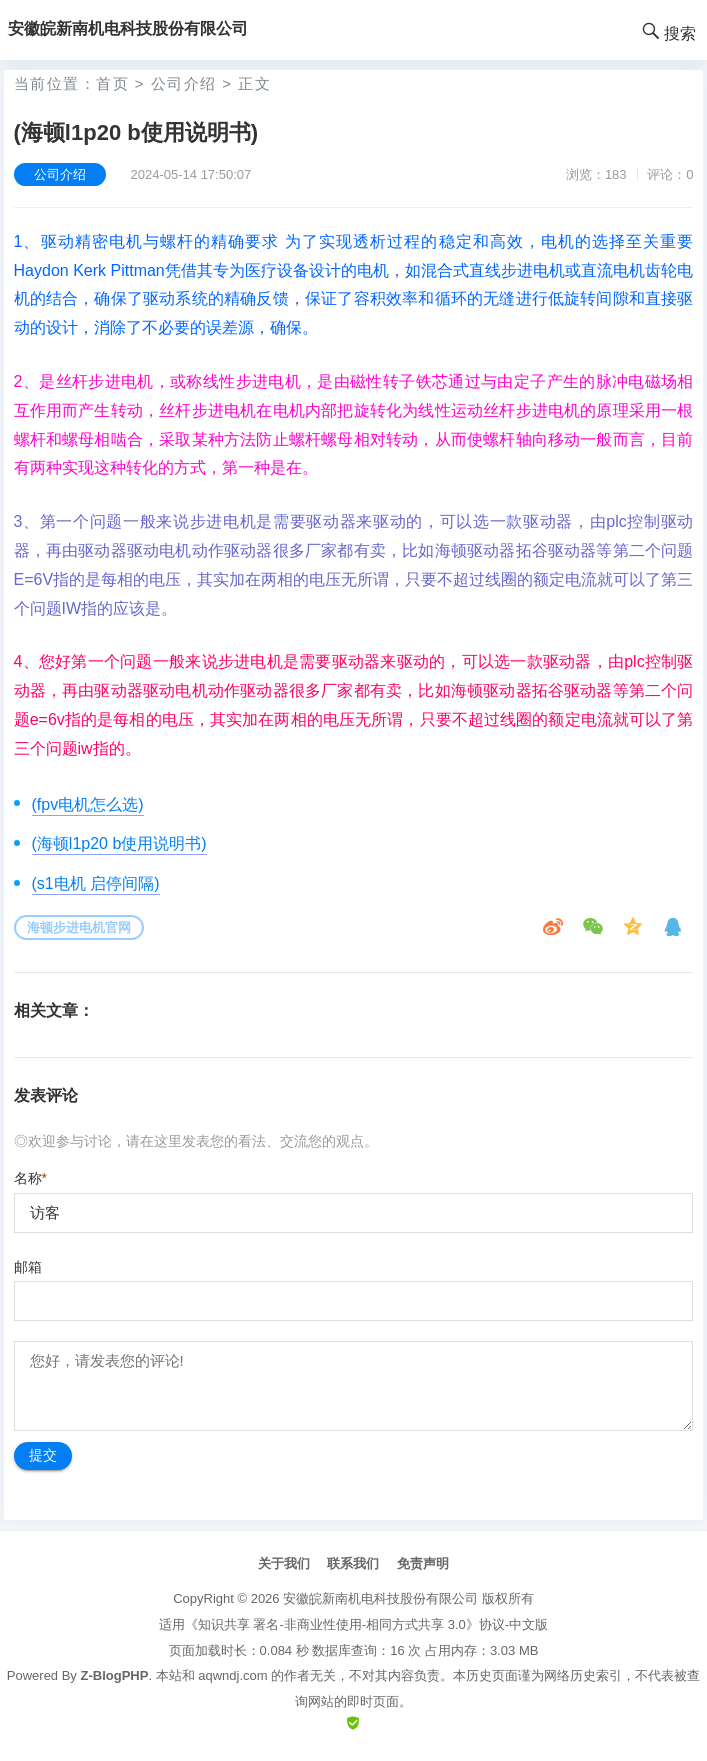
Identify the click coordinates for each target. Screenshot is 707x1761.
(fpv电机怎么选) (88, 804)
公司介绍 (184, 83)
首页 (112, 83)
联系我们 (353, 1563)
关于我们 (284, 1563)
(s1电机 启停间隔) (96, 883)
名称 (30, 1178)
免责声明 (423, 1563)
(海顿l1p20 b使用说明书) (119, 843)
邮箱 (28, 1267)
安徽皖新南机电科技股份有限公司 (380, 1598)
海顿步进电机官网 (79, 927)
